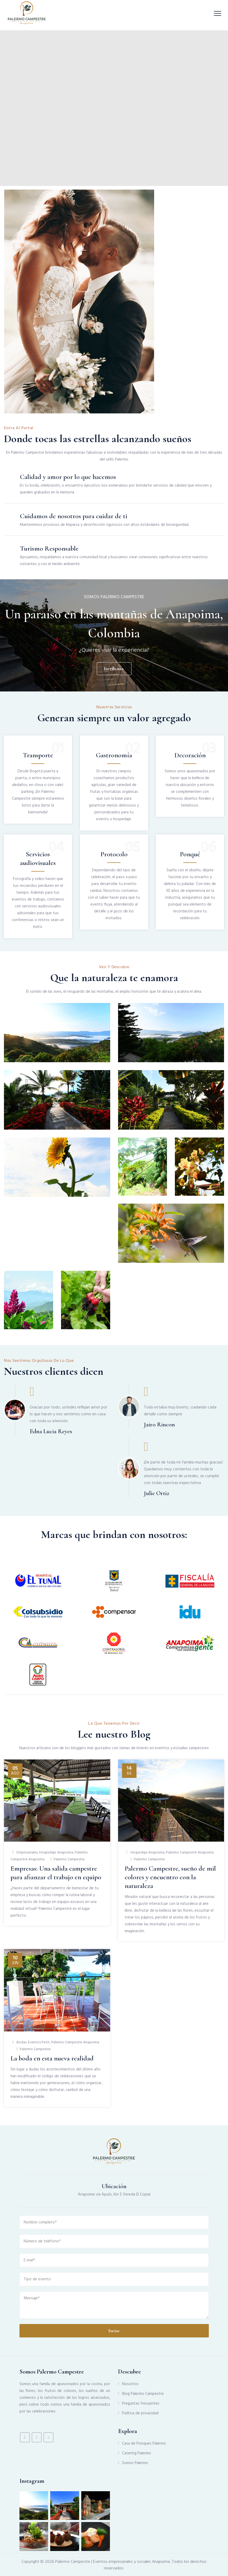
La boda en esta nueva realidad (52, 2058)
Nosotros (130, 2384)
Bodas (21, 2042)
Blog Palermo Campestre (143, 2394)
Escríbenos (113, 668)
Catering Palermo (136, 2453)
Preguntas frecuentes (140, 2403)
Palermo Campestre (69, 1859)
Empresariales (27, 1853)
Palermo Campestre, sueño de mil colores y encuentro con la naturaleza (170, 1877)
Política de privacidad (140, 2413)
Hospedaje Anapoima (56, 1853)
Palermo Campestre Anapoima (190, 1853)
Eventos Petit (39, 2042)
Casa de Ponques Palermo (144, 2443)
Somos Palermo (135, 2463)
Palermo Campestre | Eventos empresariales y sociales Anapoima (112, 2561)
